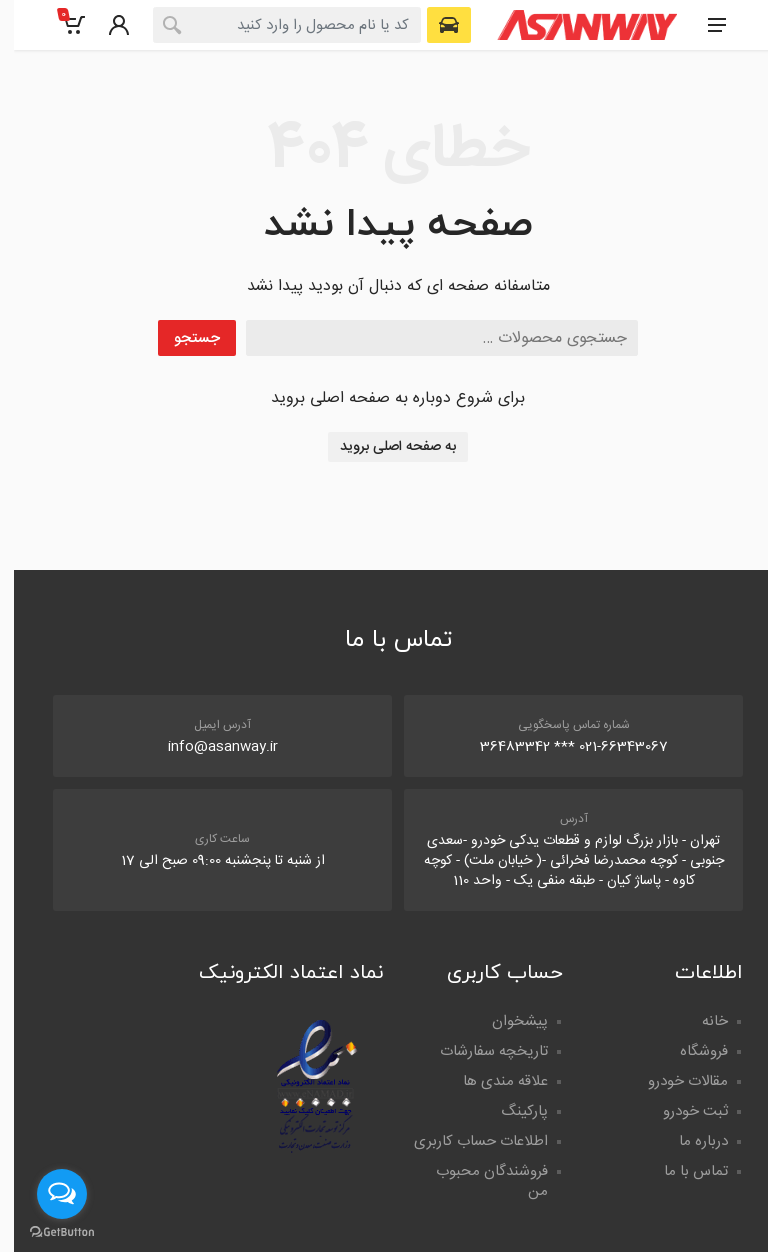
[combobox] (273, 25)
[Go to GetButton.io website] (48, 1232)
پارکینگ (510, 1111)
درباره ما (689, 1141)
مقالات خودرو (674, 1081)
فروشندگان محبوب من (478, 1181)
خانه (701, 1021)
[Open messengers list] (48, 1194)
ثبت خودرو (681, 1111)
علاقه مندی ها (491, 1081)
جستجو (183, 338)
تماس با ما (682, 1171)
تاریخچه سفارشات (480, 1051)
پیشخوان (506, 1021)
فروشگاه (690, 1051)
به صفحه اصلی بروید (384, 447)
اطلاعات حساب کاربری (467, 1141)
